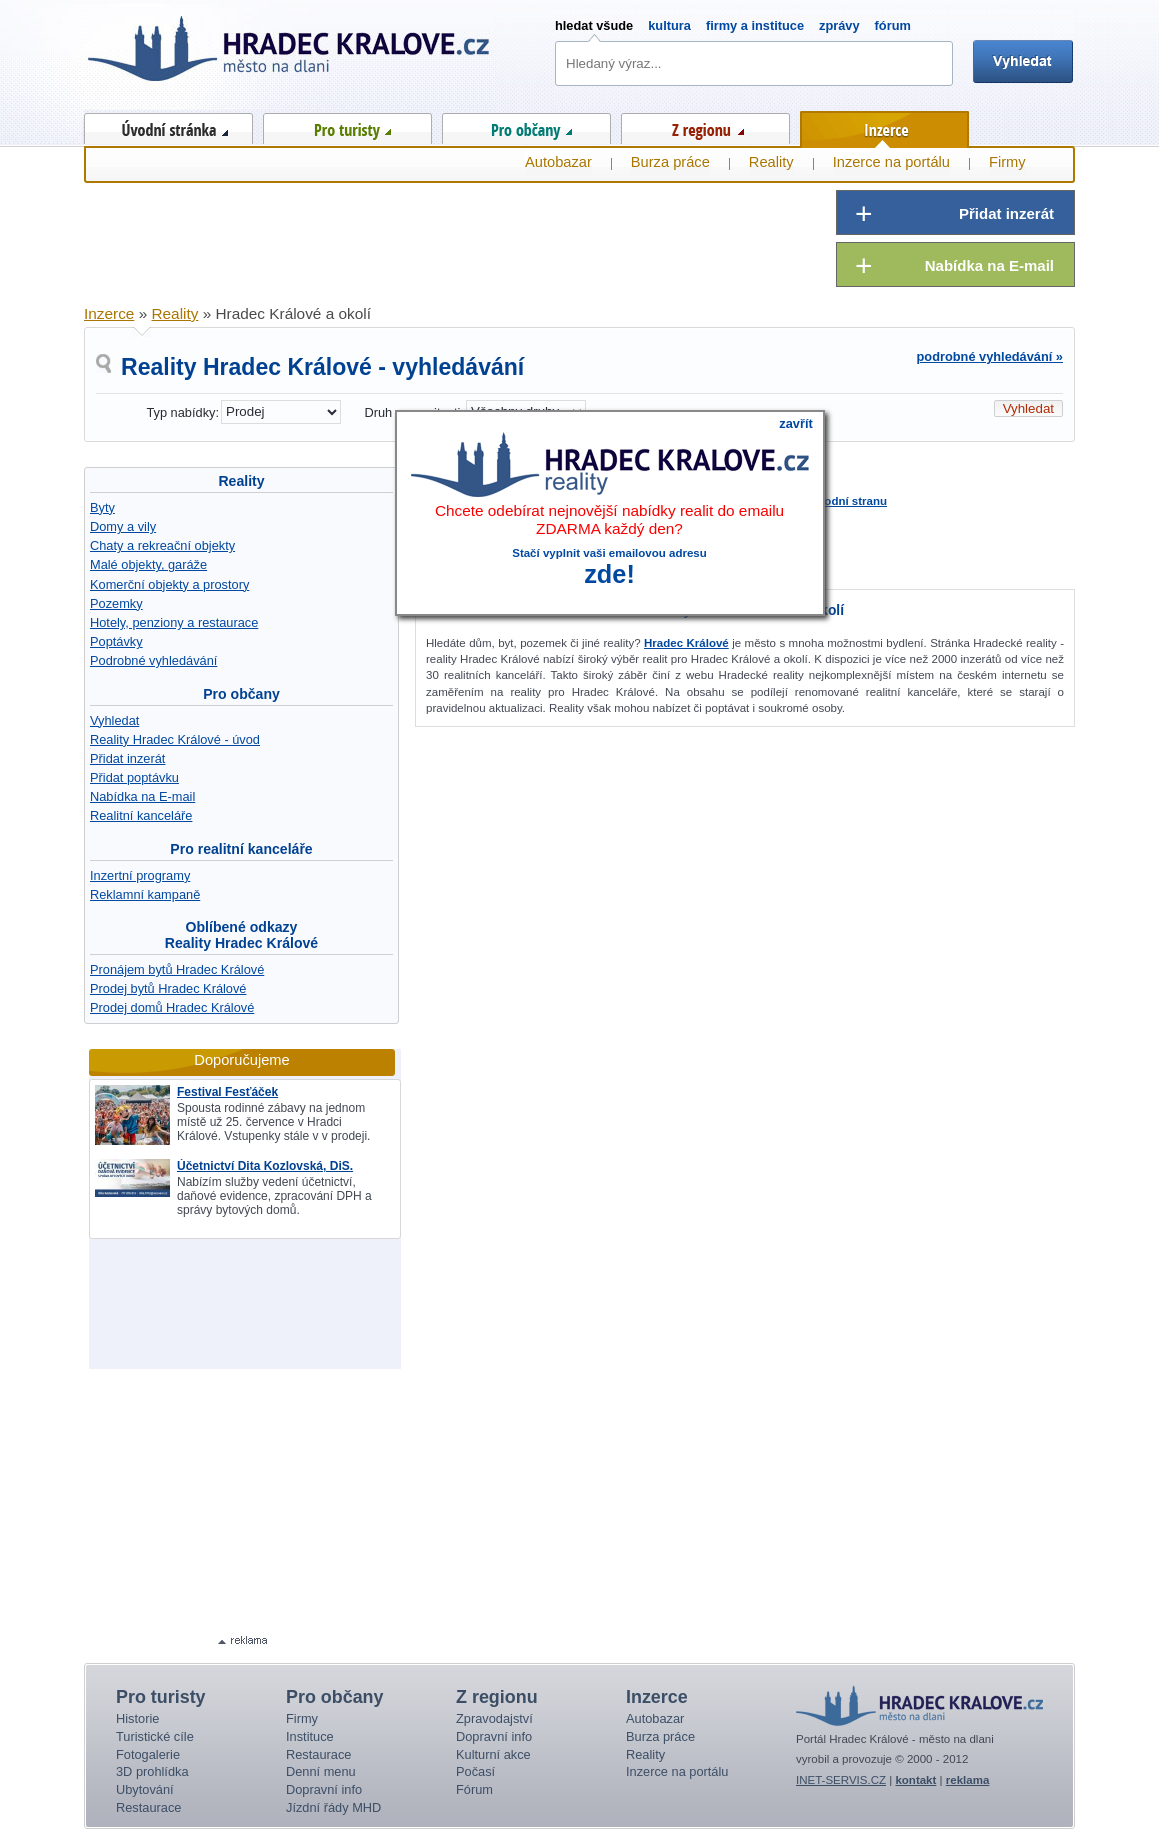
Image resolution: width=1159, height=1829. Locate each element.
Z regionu (705, 125)
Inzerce (884, 126)
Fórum (474, 1789)
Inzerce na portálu (891, 162)
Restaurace (148, 1807)
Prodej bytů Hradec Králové (168, 988)
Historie (137, 1718)
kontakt (915, 1780)
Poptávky (116, 641)
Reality (241, 481)
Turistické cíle (155, 1736)
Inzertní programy (140, 875)
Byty (102, 507)
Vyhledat (114, 720)
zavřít (795, 423)
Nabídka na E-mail (142, 796)
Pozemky (116, 603)
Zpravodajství (494, 1718)
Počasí (475, 1771)
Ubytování (145, 1789)
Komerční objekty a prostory (169, 584)
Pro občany (526, 125)
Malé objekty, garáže (148, 564)
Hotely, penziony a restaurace (174, 622)
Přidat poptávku (134, 777)
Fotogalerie (148, 1754)
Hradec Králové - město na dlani (290, 55)
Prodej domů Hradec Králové (172, 1007)
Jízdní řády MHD (333, 1807)
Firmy (1007, 162)
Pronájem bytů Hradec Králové (177, 969)
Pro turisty (347, 125)
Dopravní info (324, 1789)
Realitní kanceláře (141, 815)
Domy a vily (123, 526)
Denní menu (321, 1771)
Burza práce (670, 162)
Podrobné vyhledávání (153, 660)
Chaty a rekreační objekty (162, 545)
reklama (968, 1780)
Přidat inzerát (127, 758)
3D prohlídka (152, 1771)
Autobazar (558, 162)
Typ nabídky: (182, 412)
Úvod (168, 125)
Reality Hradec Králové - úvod (175, 739)
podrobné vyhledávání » (990, 356)
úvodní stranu (849, 501)
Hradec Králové (686, 643)
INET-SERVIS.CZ (841, 1780)
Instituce (310, 1736)
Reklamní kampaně (145, 894)
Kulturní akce (493, 1754)
